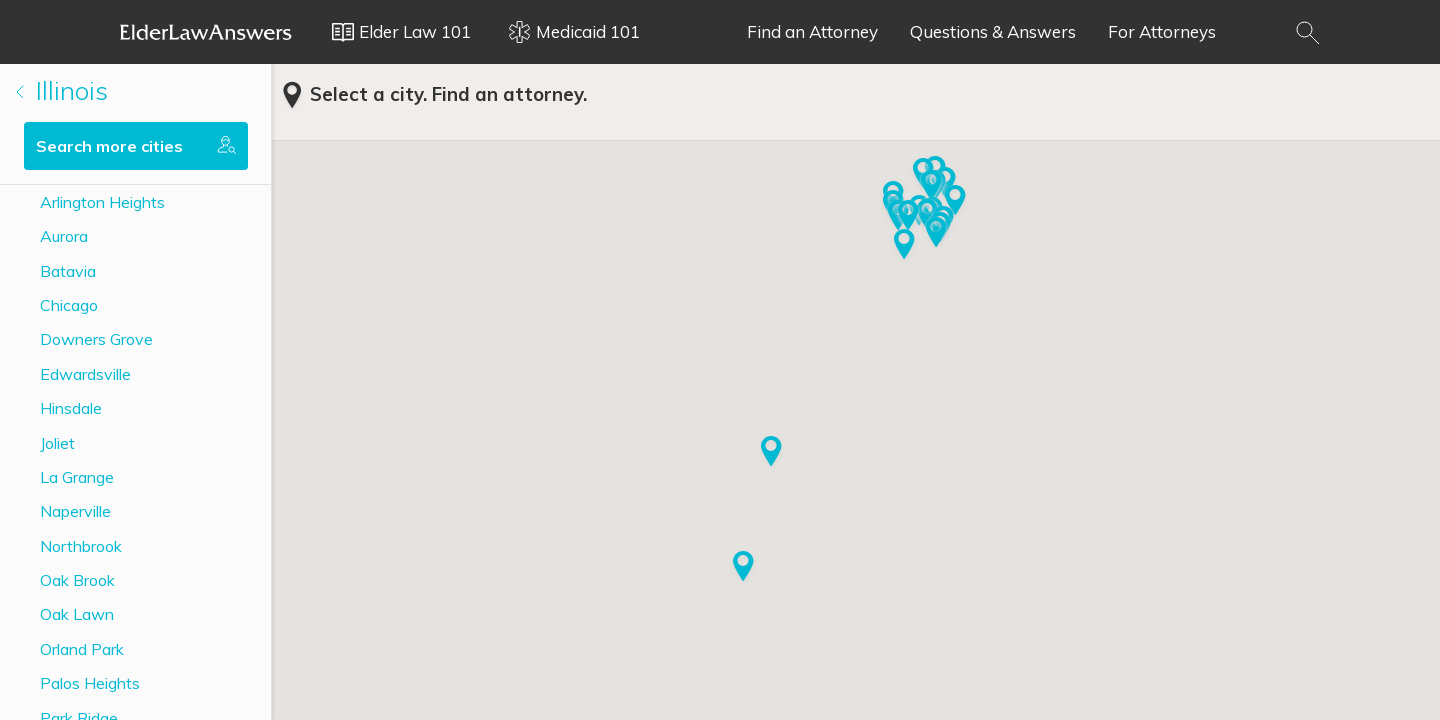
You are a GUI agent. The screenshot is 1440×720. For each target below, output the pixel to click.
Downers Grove (96, 339)
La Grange (77, 477)
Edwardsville (85, 374)
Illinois (62, 90)
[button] (955, 202)
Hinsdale (71, 408)
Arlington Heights (102, 202)
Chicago (69, 305)
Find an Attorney (812, 31)
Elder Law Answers (206, 32)
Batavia (68, 271)
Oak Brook (77, 580)
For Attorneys (1162, 31)
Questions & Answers (993, 31)
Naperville (75, 511)
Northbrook (81, 546)
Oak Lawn (77, 614)
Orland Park (82, 649)
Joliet (57, 443)
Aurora (64, 236)
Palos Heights (90, 683)
